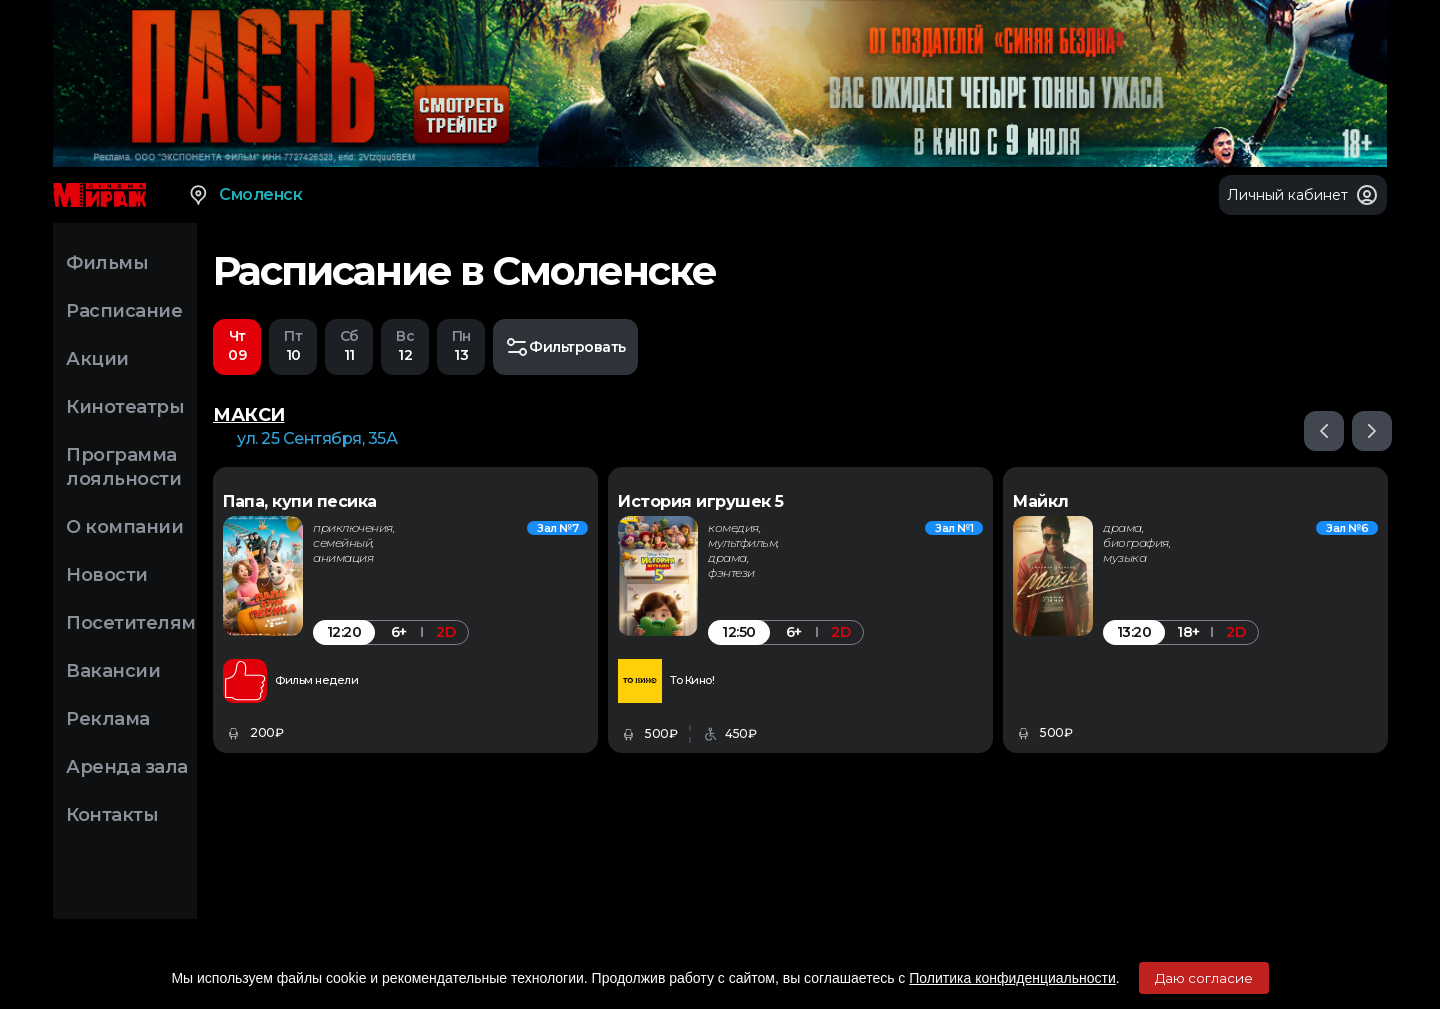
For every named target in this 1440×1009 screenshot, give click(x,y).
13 (461, 345)
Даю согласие (1204, 978)
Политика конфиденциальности (1012, 978)
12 (405, 345)
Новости (107, 575)
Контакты (112, 815)
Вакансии (113, 671)
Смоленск (244, 195)
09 (237, 345)
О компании (124, 527)
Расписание (124, 311)
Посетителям (131, 623)
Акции (97, 359)
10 (293, 345)
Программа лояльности (123, 467)
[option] (405, 611)
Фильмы (107, 263)
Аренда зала (127, 767)
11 (349, 345)
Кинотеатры (125, 407)
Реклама (108, 719)
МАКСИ (249, 416)
